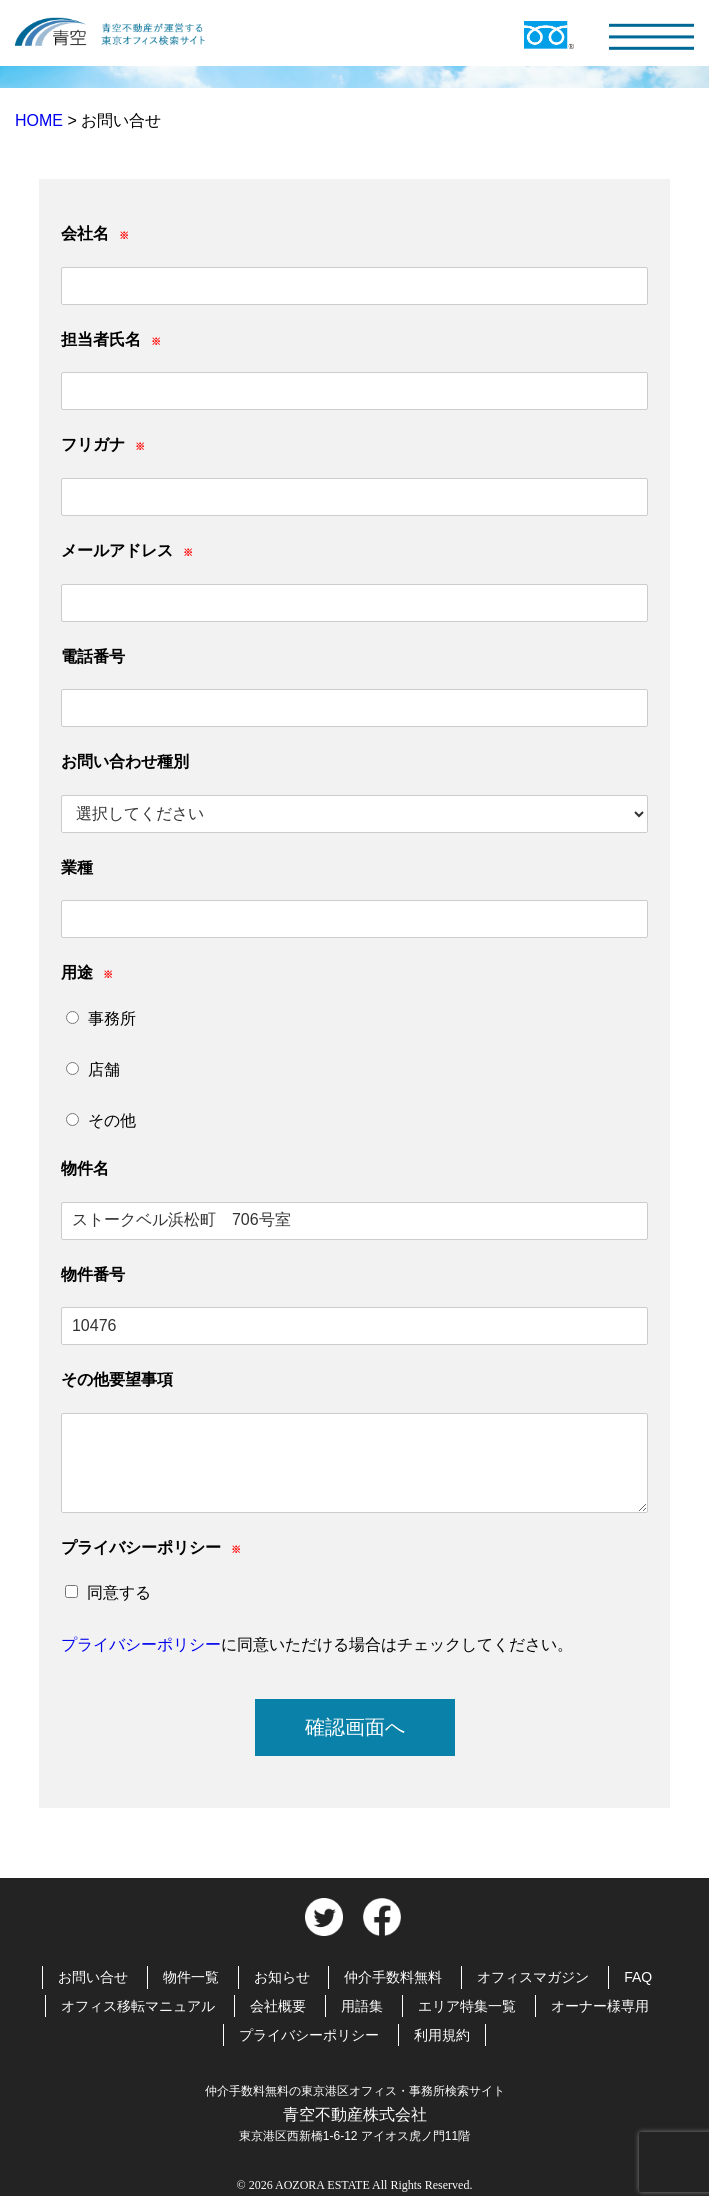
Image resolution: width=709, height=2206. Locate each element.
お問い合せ (93, 1977)
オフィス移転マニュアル (138, 2006)
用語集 (362, 2006)
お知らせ (282, 1977)
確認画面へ (355, 1727)
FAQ (638, 1977)
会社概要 (278, 2006)
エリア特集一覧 (467, 2006)
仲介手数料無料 (393, 1977)
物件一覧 (191, 1977)
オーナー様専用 (600, 2006)
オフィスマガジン (533, 1977)
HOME (41, 120)
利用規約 (442, 2035)
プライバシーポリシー (141, 1644)
